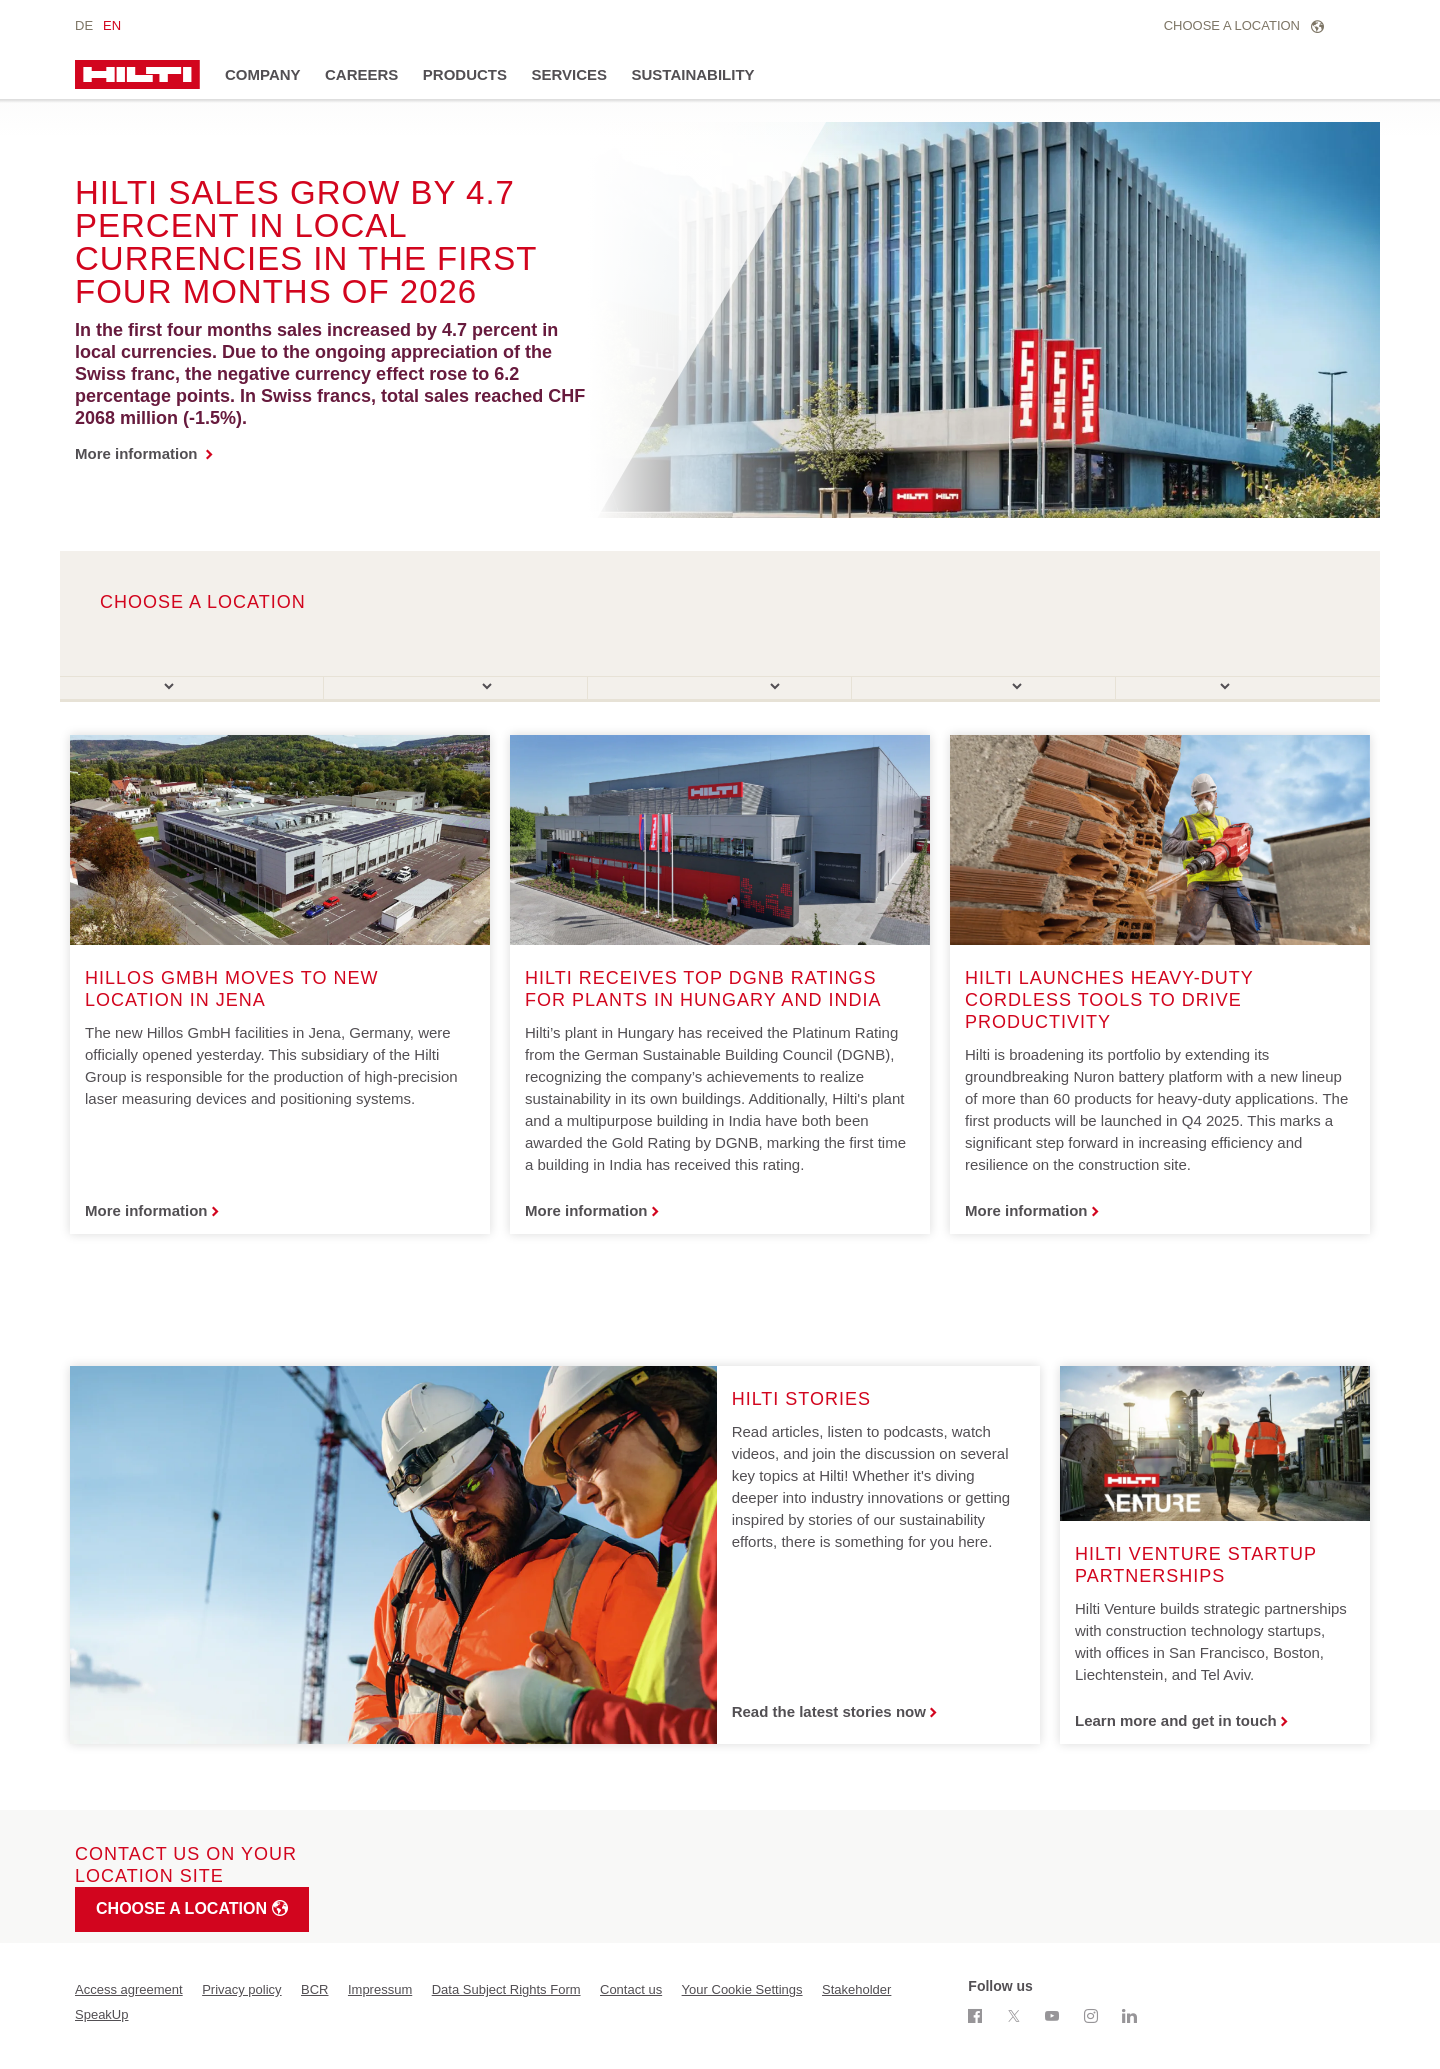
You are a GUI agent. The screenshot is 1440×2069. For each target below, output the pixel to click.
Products (465, 74)
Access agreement (129, 1989)
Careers (361, 74)
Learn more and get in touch (1176, 1720)
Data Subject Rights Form (506, 1989)
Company (263, 74)
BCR (314, 1989)
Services (569, 74)
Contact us (631, 1989)
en (112, 25)
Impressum (380, 1989)
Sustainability (693, 74)
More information (138, 453)
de (84, 25)
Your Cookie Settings (742, 1989)
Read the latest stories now (829, 1711)
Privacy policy (241, 1989)
